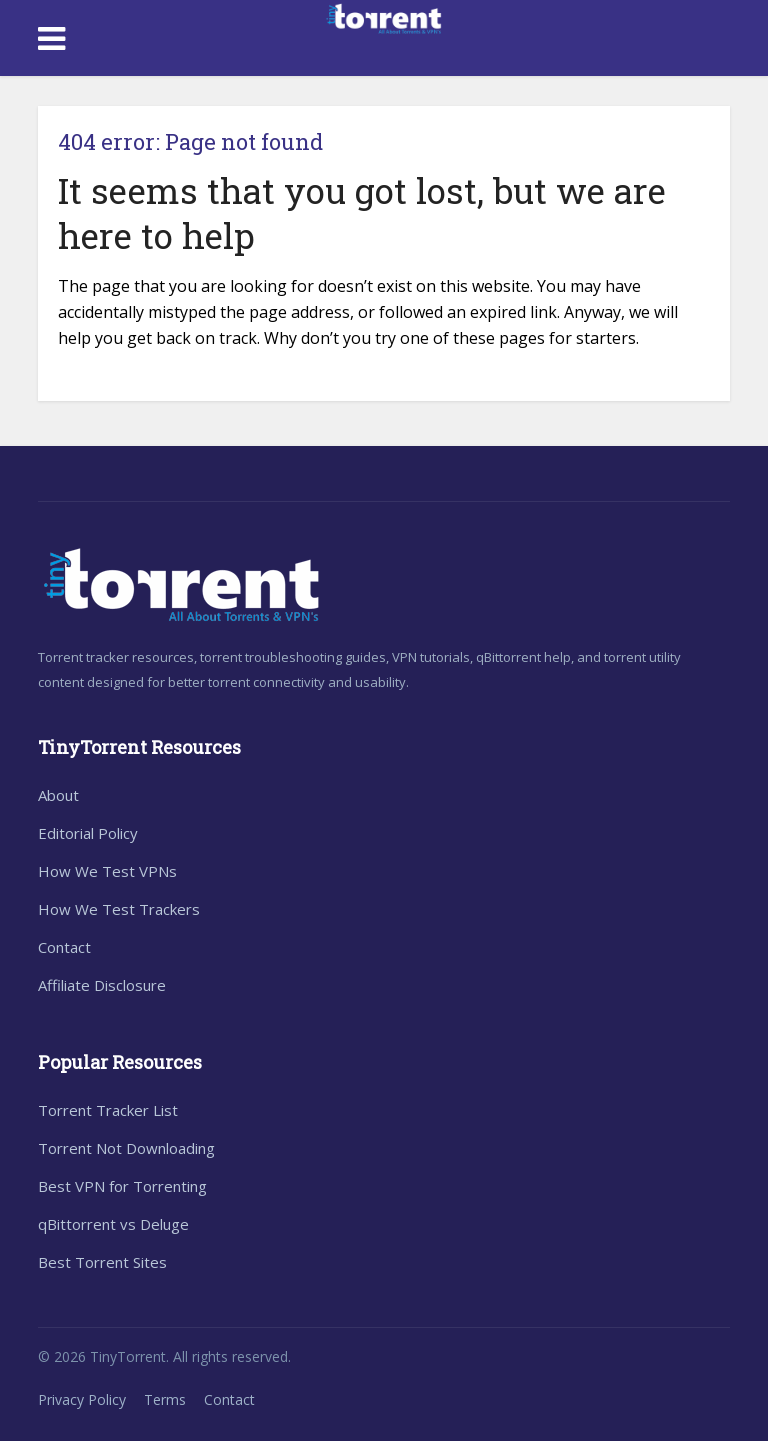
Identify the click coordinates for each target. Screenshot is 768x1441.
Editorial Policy (88, 833)
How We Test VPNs (107, 871)
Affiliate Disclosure (102, 985)
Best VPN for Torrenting (122, 1186)
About (58, 795)
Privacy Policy (82, 1399)
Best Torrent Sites (102, 1262)
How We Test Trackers (119, 909)
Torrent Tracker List (108, 1110)
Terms (165, 1399)
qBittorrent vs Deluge (113, 1224)
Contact (64, 947)
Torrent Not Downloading (126, 1148)
